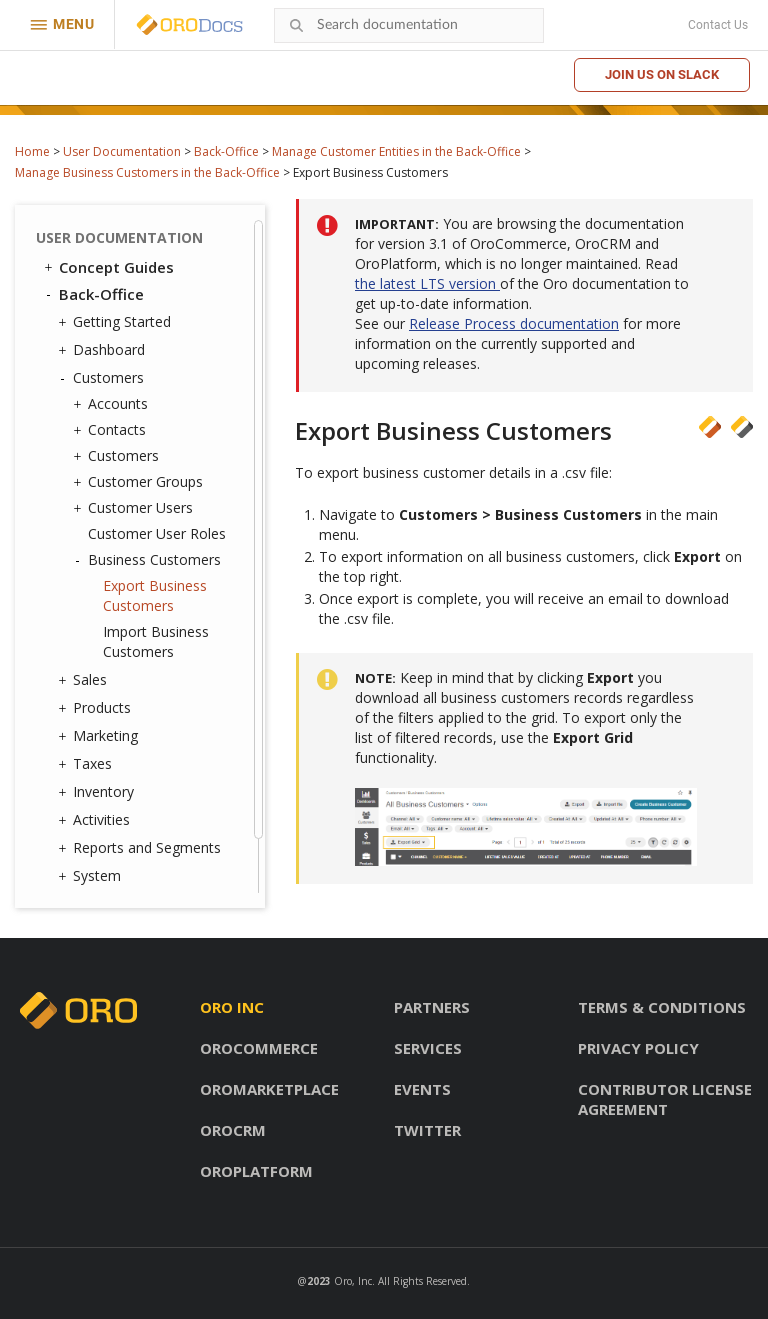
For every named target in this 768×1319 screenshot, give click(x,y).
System (92, 876)
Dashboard (104, 350)
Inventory (98, 792)
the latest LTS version (427, 283)
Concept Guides (107, 267)
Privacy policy (638, 1048)
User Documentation (122, 151)
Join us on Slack (662, 74)
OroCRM (233, 1130)
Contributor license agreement (665, 1099)
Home (32, 151)
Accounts (113, 404)
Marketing (100, 736)
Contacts (112, 430)
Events (422, 1089)
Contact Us (718, 25)
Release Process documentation (514, 323)
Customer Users (135, 508)
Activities (96, 820)
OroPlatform (256, 1171)
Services (428, 1048)
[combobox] (409, 25)
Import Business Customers (156, 641)
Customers (103, 378)
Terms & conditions (662, 1007)
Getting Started (117, 322)
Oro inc (232, 1007)
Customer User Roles (157, 533)
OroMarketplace (269, 1089)
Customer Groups (140, 482)
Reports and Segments (142, 848)
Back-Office (226, 151)
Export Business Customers (155, 595)
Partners (432, 1007)
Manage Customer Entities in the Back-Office (396, 151)
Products (97, 708)
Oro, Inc (353, 1281)
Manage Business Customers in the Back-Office (147, 172)
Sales (85, 680)
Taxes (87, 764)
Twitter (427, 1130)
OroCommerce (259, 1048)
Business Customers (149, 560)
